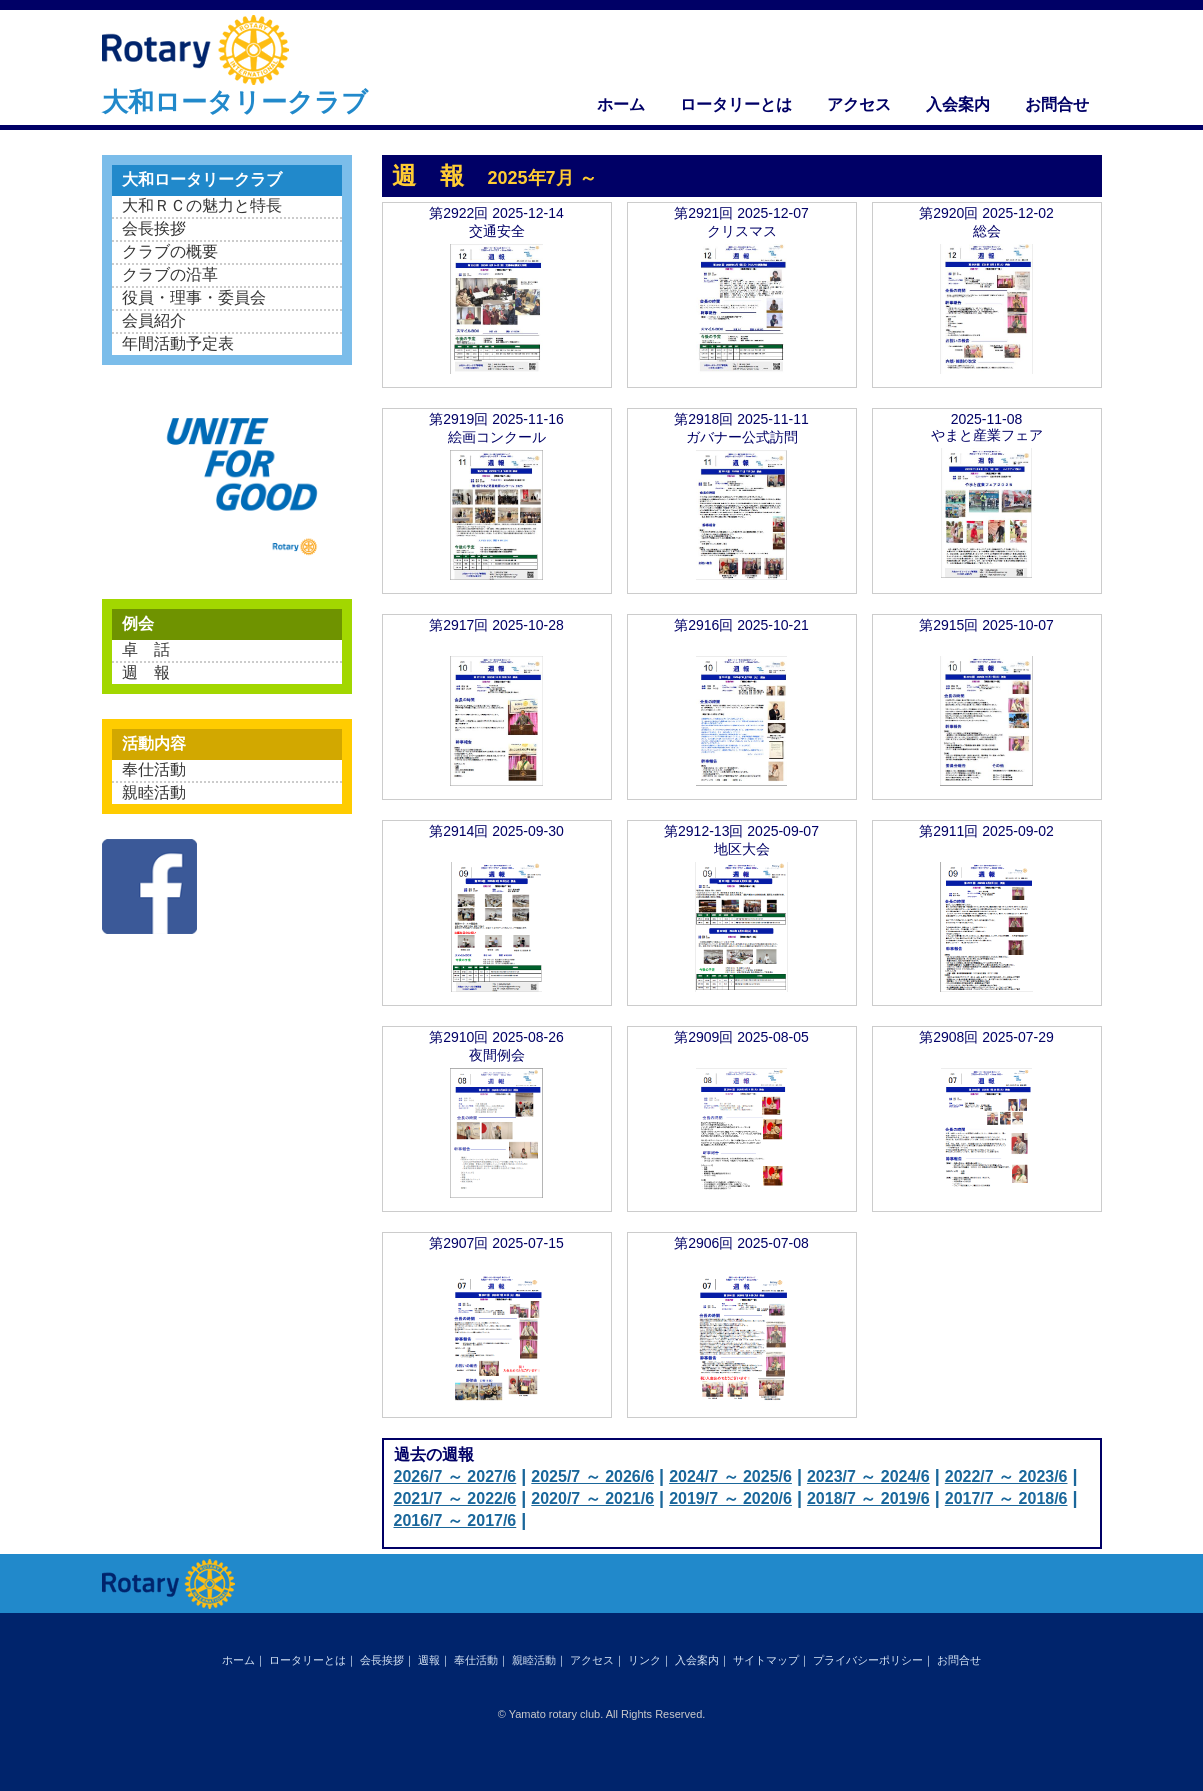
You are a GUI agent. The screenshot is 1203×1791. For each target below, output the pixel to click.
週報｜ (434, 1660)
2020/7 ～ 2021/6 (592, 1498)
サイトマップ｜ (771, 1660)
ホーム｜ (244, 1660)
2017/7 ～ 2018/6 (1006, 1498)
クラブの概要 (170, 251)
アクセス (859, 104)
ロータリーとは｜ (313, 1660)
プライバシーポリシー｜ (873, 1660)
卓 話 (146, 649)
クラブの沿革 (170, 274)
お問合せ (1057, 104)
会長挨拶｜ (387, 1660)
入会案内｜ (702, 1660)
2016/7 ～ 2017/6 (455, 1520)
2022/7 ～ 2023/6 (1006, 1476)
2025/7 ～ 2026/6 (592, 1476)
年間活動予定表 (178, 343)
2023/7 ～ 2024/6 (868, 1476)
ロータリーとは (736, 104)
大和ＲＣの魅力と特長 (202, 205)
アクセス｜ (597, 1660)
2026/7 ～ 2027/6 (455, 1476)
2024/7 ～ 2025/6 (730, 1476)
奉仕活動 (154, 769)
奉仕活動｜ (481, 1660)
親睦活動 (154, 792)
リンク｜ (650, 1660)
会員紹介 (154, 320)
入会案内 (958, 104)
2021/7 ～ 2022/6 (455, 1498)
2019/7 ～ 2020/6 (730, 1498)
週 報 (146, 672)
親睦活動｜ (539, 1660)
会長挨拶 (154, 228)
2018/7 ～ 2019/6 (868, 1498)
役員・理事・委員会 (194, 297)
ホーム (621, 104)
